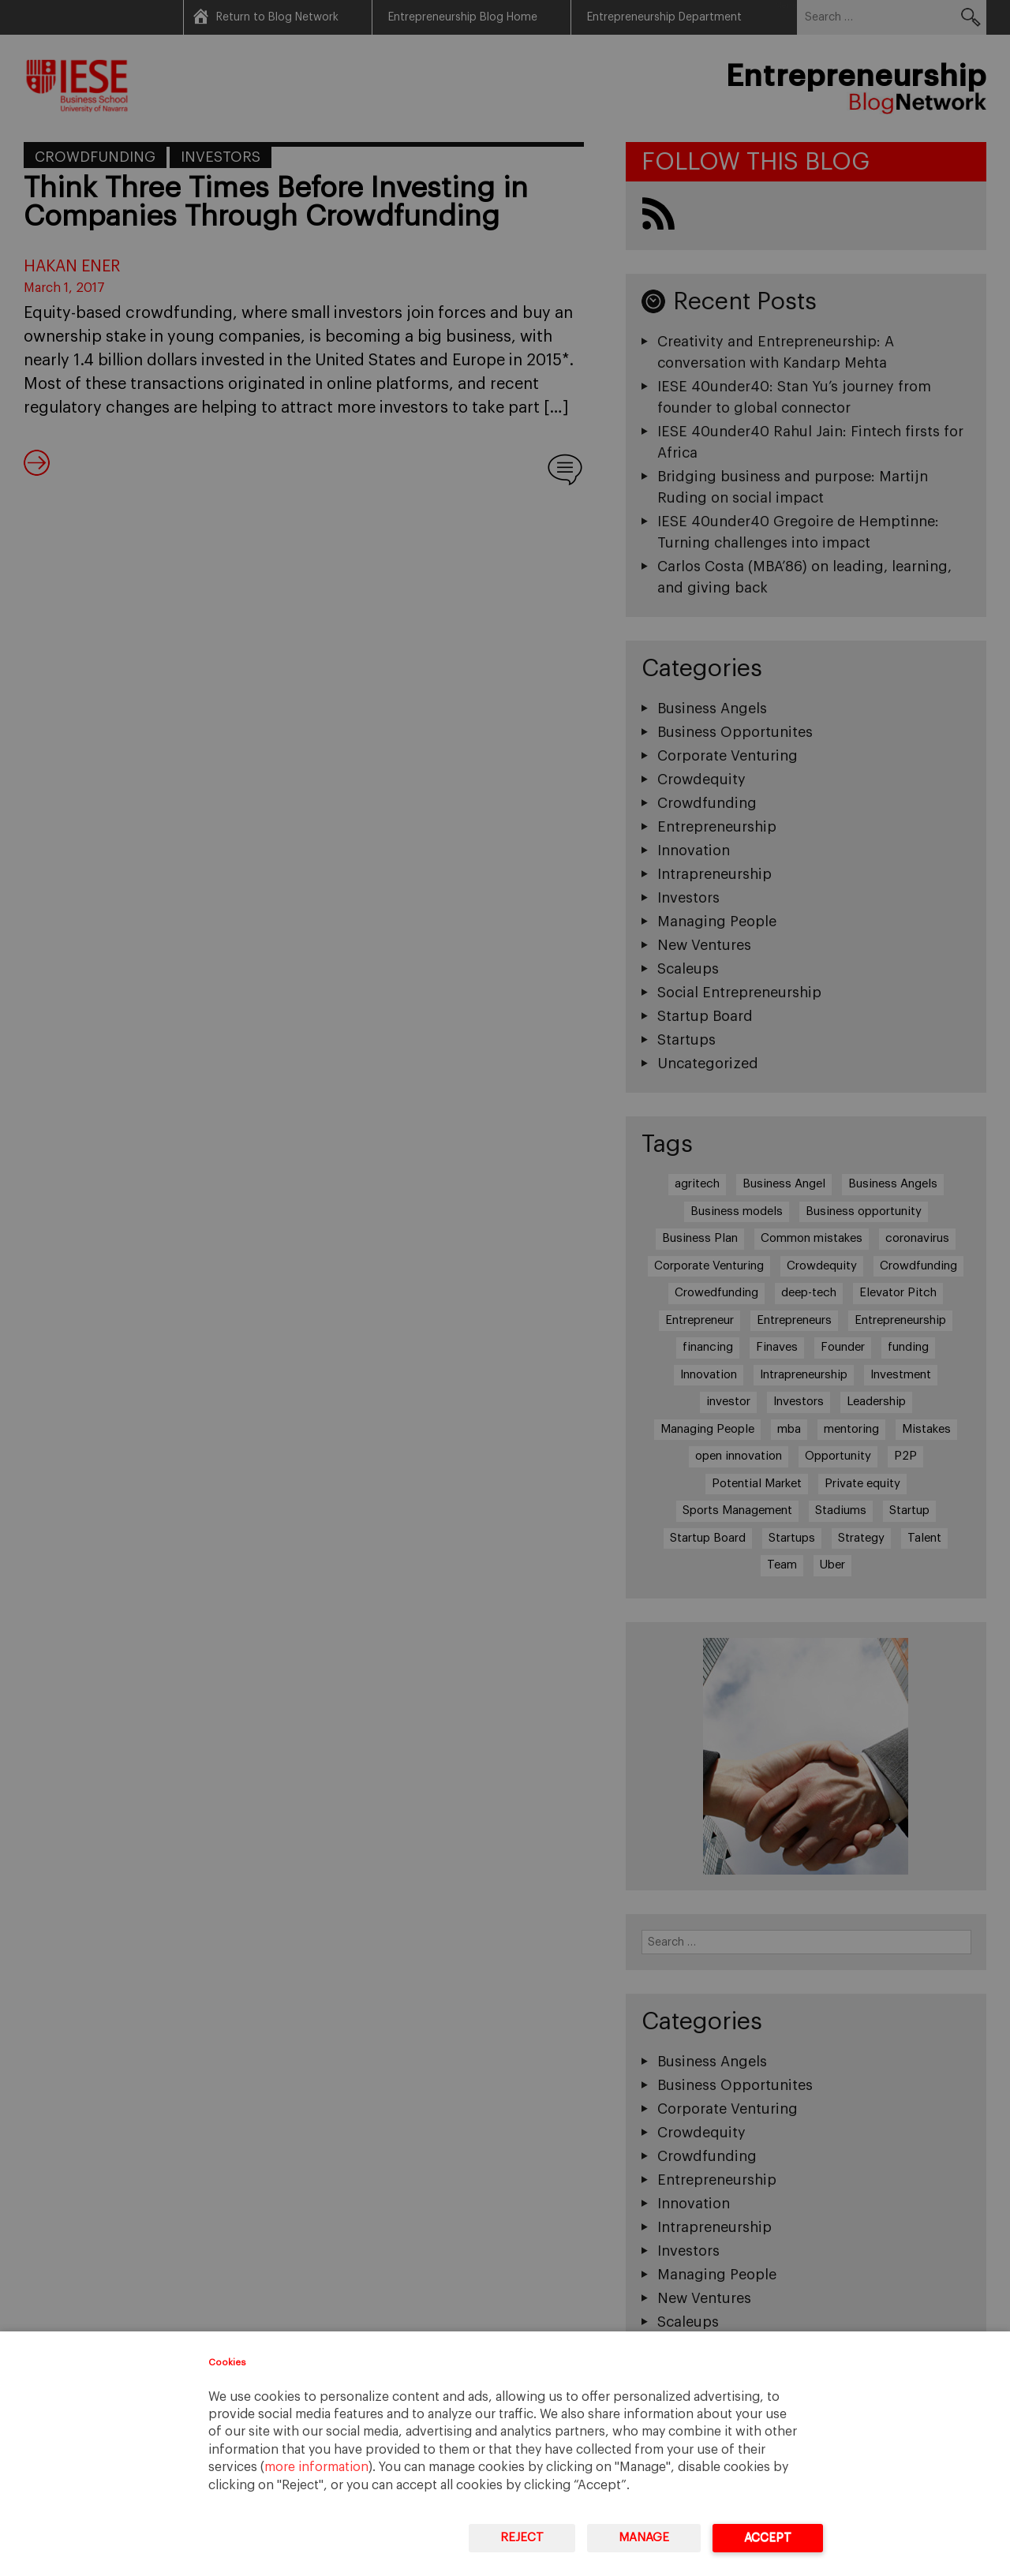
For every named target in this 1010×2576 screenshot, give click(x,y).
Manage (644, 2538)
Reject (522, 2538)
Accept (767, 2538)
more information (316, 2467)
